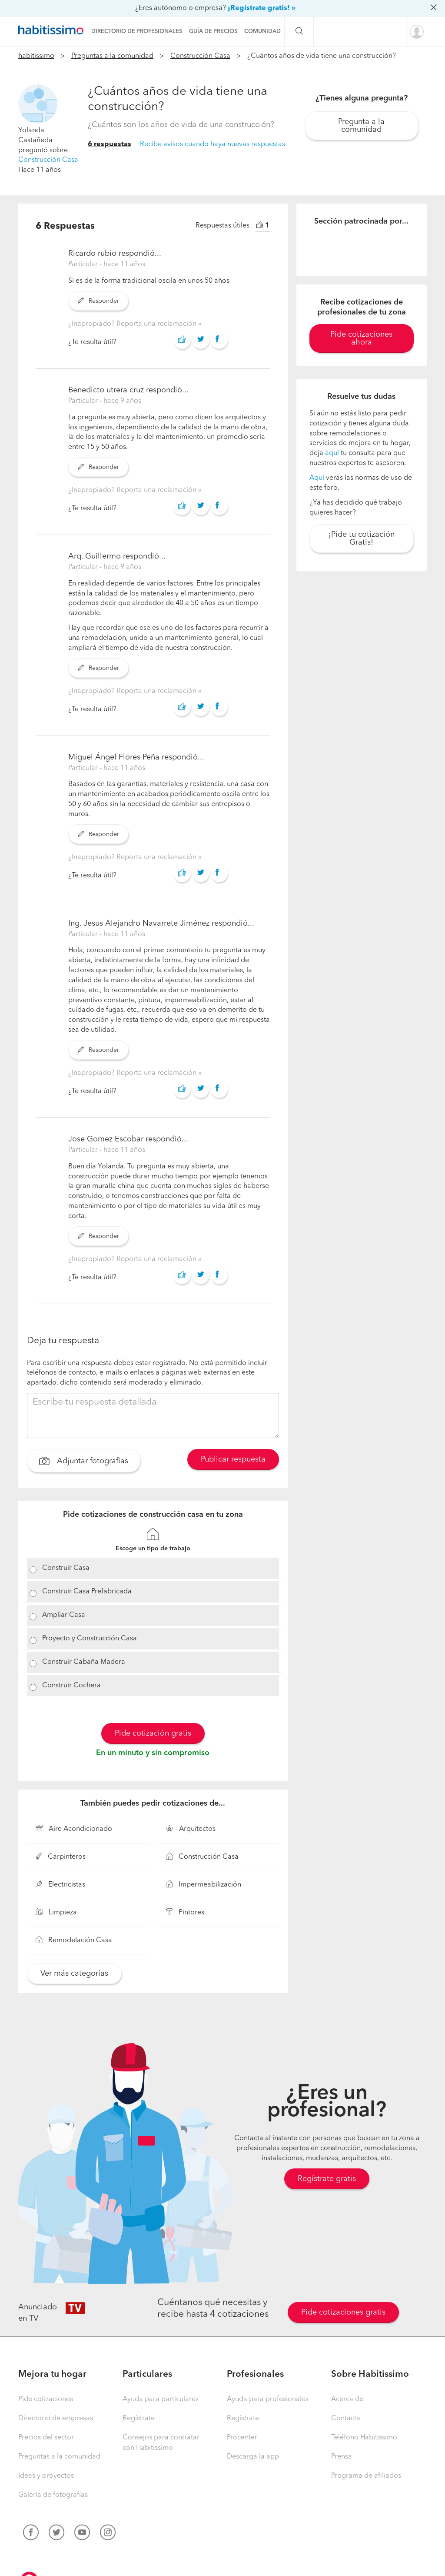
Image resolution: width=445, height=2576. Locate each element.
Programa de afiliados (366, 2475)
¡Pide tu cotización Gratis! (362, 538)
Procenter (242, 2437)
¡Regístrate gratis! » (262, 8)
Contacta (345, 2418)
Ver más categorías (74, 1973)
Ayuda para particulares (161, 2399)
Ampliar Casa (63, 1615)
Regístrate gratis (327, 2179)
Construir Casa (66, 1568)
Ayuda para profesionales (268, 2399)
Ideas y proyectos (46, 2475)
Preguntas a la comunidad (112, 56)
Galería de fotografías (53, 2495)
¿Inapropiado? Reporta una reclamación (133, 324)
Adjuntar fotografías (83, 1462)
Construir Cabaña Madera (83, 1662)
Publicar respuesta (233, 1459)
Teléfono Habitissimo (364, 2437)
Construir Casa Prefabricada (87, 1591)
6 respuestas (109, 144)
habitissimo (36, 56)
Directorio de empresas (55, 2418)
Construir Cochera (71, 1685)
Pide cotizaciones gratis (343, 2312)
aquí (332, 453)
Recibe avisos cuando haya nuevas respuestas (212, 144)
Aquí (316, 478)
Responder (98, 301)
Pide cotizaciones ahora (361, 338)
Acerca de (347, 2399)
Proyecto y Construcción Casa (89, 1638)
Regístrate (139, 2418)
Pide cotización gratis (153, 1733)
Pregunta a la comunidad (361, 126)
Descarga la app (253, 2456)
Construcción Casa (200, 56)
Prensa (341, 2456)
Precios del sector (46, 2437)
